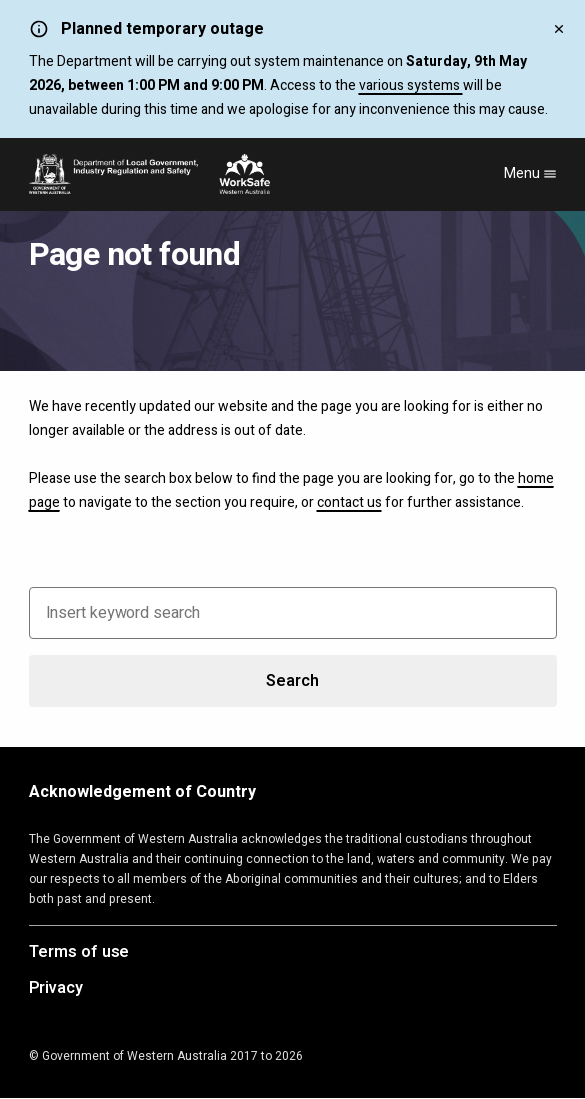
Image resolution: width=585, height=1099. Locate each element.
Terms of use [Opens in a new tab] (79, 953)
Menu (530, 173)
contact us (349, 502)
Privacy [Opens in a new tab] (56, 989)
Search (292, 681)
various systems (411, 85)
